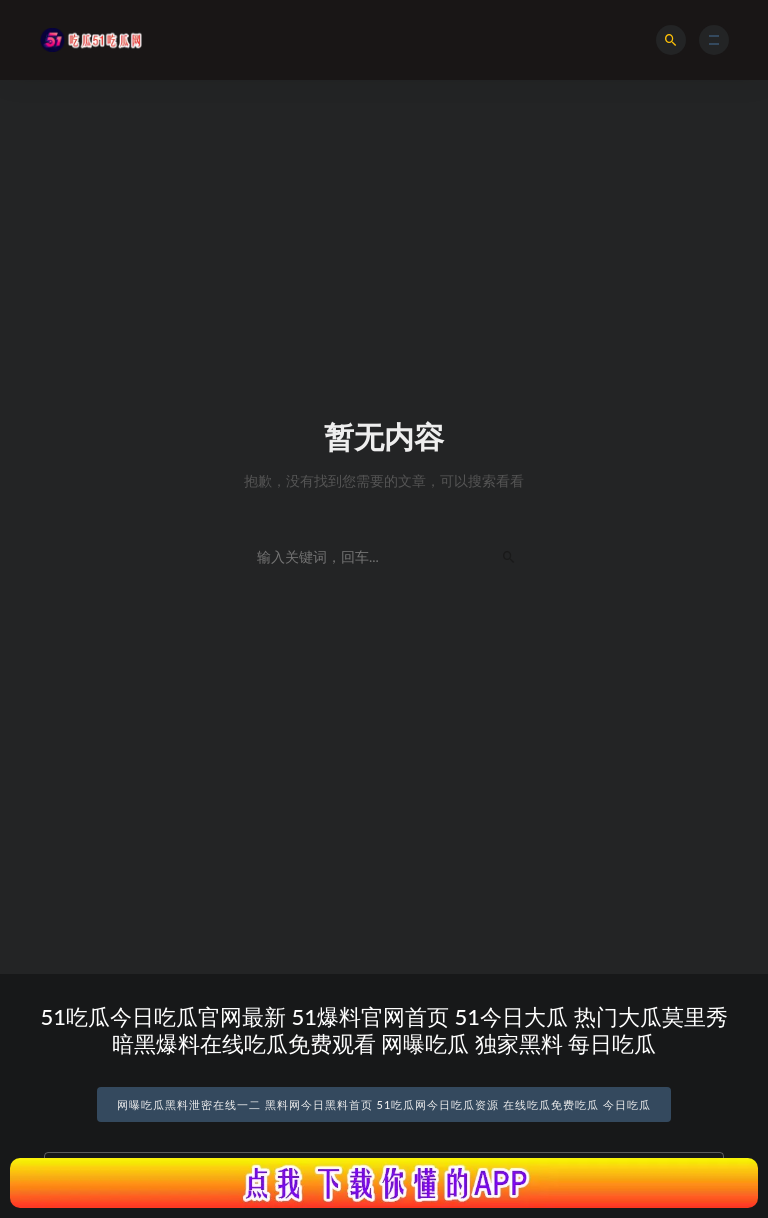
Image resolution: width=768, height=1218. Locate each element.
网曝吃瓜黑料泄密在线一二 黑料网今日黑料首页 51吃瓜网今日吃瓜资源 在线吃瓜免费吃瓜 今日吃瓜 (384, 1104)
